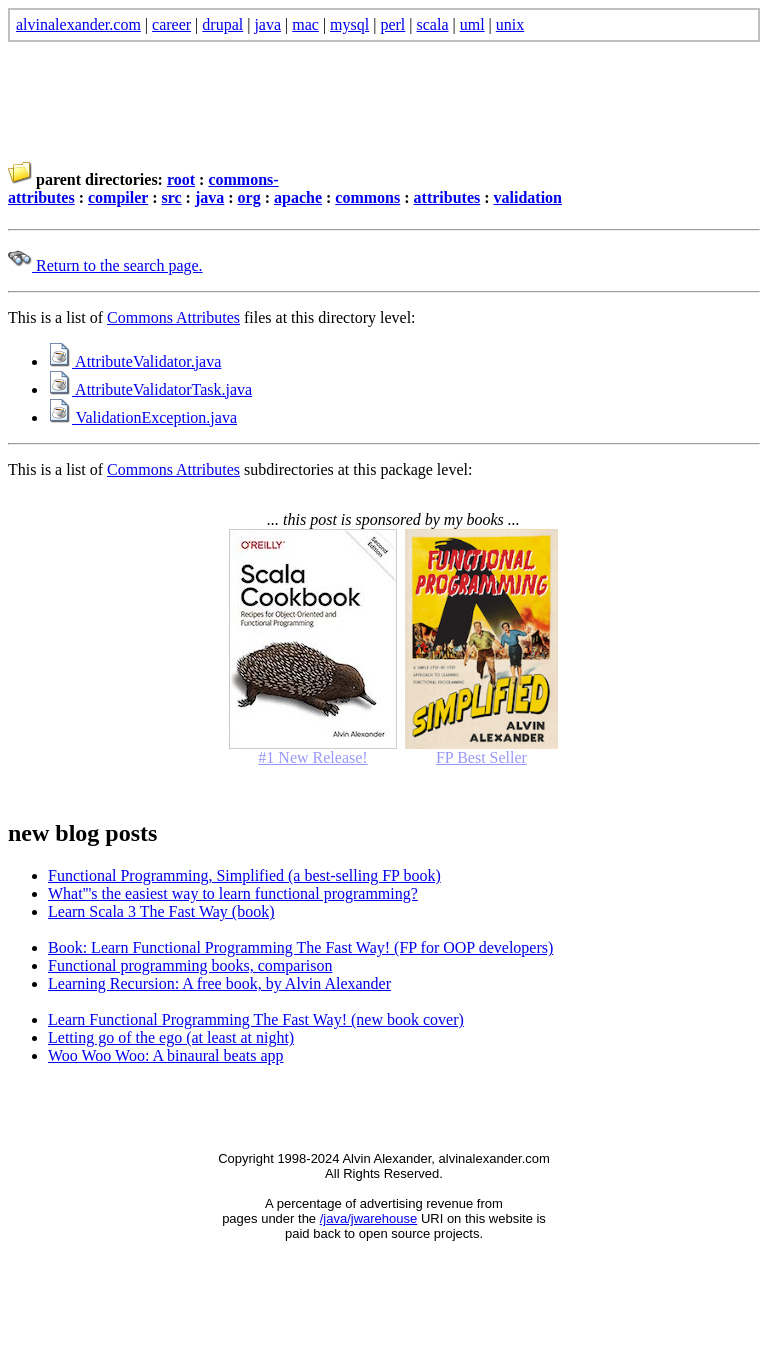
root (181, 179)
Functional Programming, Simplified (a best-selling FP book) (244, 875)
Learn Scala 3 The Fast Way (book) (161, 911)
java (267, 24)
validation (528, 197)
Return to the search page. (105, 265)
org (249, 197)
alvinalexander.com (78, 24)
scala (433, 24)
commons (367, 197)
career (171, 24)
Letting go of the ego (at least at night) (171, 1037)
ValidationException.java (142, 417)
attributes (447, 197)
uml (472, 24)
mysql (349, 24)
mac (305, 24)
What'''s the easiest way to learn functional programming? (233, 893)
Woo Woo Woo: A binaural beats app (166, 1055)
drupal (222, 24)
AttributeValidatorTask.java (150, 389)
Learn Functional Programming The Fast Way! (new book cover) (256, 1019)
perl (392, 24)
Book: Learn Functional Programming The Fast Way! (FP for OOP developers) (300, 947)
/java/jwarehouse (369, 1218)
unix (510, 24)
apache (298, 197)
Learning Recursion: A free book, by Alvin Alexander (219, 983)
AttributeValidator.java (134, 361)
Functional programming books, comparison (190, 965)
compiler (118, 197)
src (171, 197)
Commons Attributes (173, 317)
